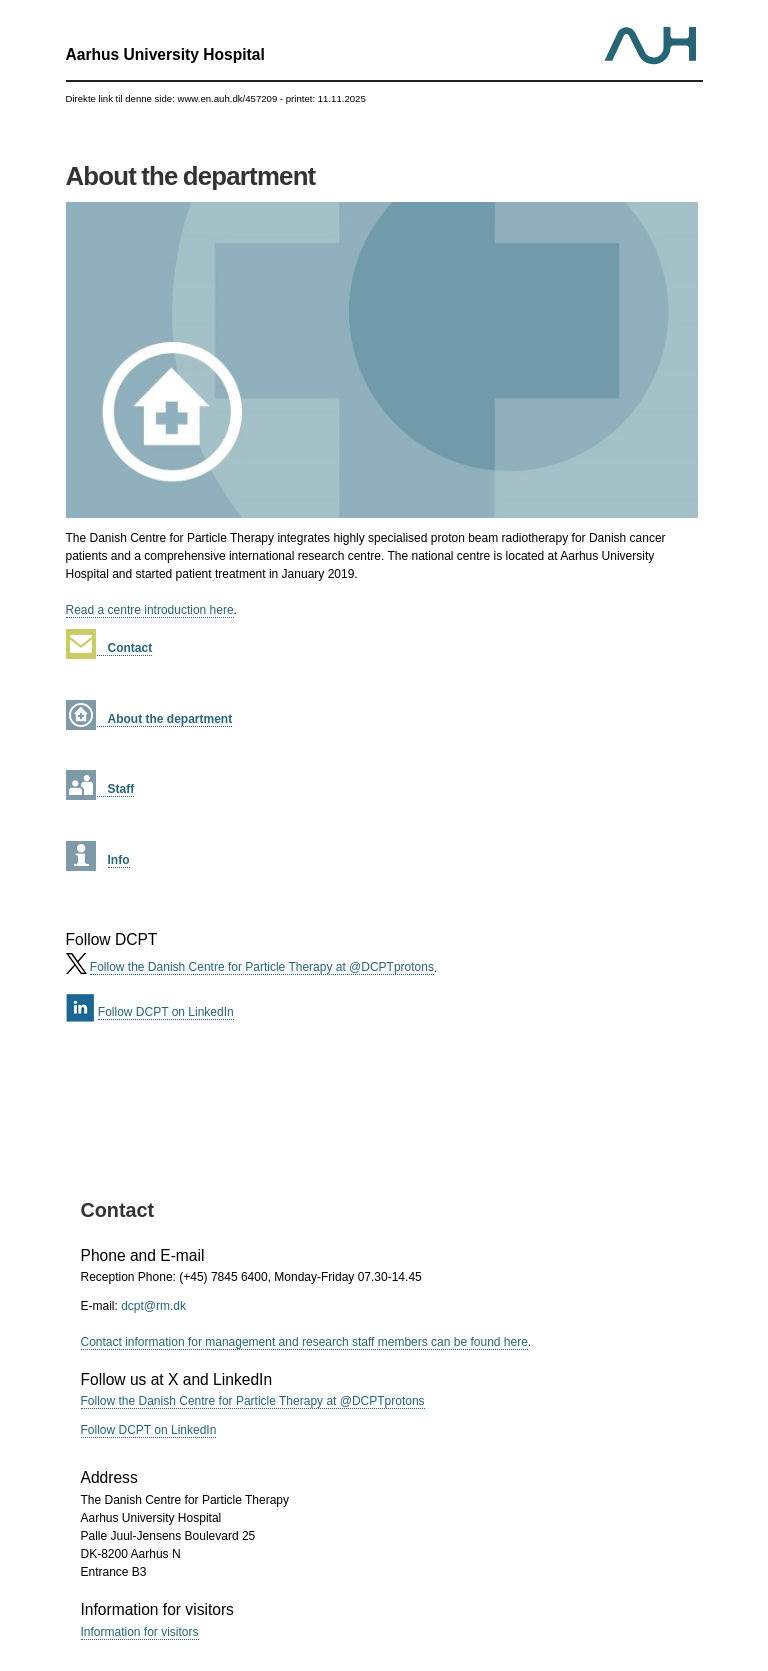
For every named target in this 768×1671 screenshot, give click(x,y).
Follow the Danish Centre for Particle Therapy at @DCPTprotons (262, 967)
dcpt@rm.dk (153, 1306)
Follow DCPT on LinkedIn (166, 1012)
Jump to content (384, 0)
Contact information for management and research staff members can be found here (304, 1342)
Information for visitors (140, 1632)
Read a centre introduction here (150, 610)
